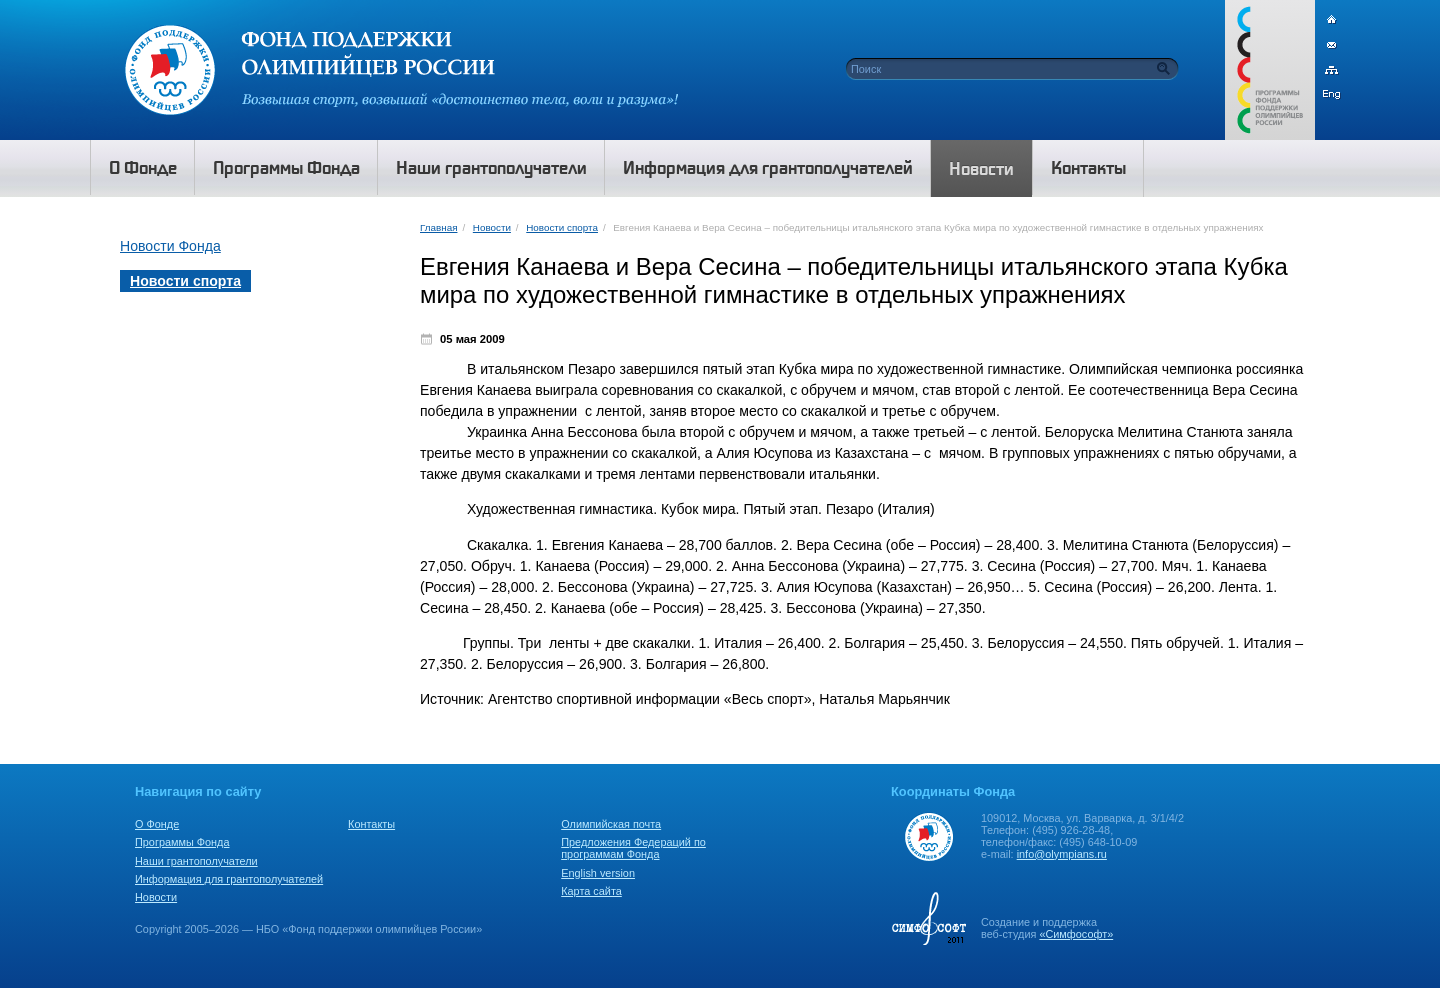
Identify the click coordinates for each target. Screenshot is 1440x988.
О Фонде (157, 824)
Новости (492, 227)
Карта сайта (591, 891)
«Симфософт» (1076, 934)
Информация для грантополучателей (229, 879)
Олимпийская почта (611, 824)
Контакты (371, 824)
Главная (438, 227)
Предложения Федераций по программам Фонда (633, 848)
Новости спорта (562, 227)
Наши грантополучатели (196, 861)
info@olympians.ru (1062, 854)
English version (598, 873)
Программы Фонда (182, 842)
